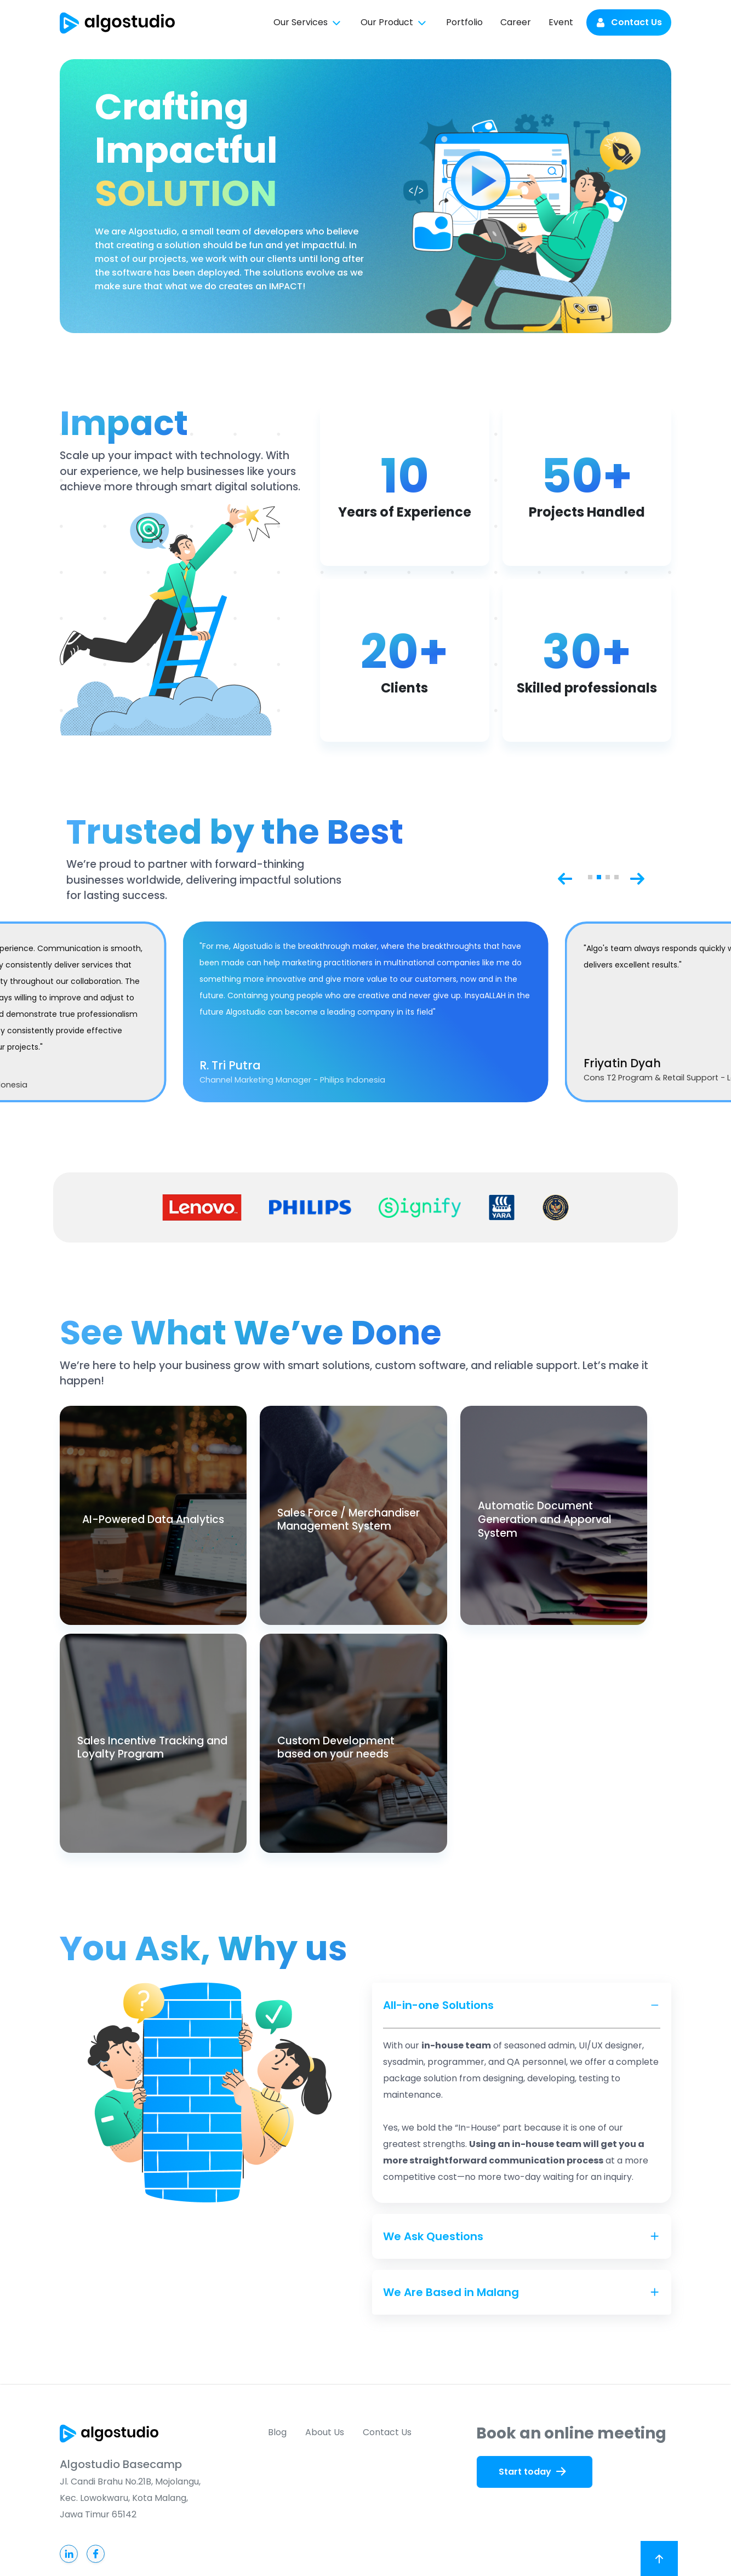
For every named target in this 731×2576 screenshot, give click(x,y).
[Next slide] (637, 877)
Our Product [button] (395, 23)
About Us (324, 2432)
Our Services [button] (308, 23)
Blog (277, 2432)
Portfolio (464, 22)
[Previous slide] (565, 877)
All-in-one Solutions (438, 2005)
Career (515, 22)
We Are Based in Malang (451, 2292)
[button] (590, 877)
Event (561, 22)
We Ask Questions (433, 2236)
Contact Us (629, 22)
